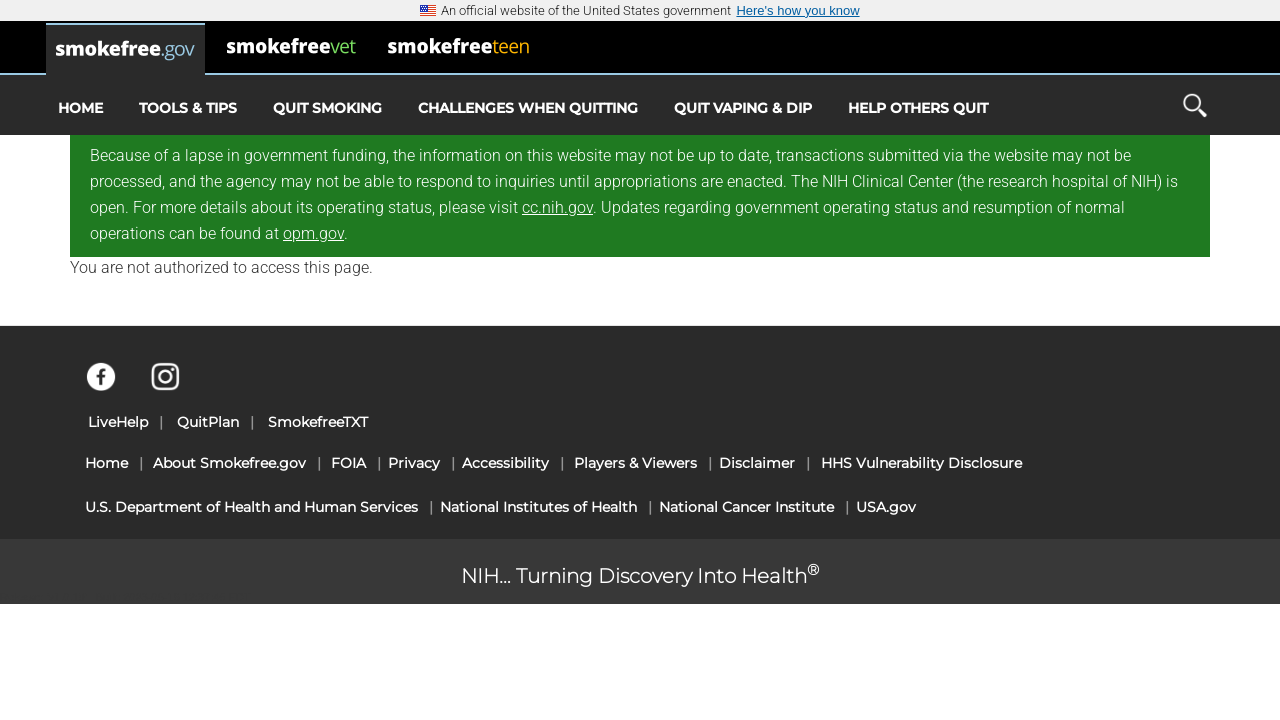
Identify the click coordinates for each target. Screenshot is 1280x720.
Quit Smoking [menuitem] (327, 108)
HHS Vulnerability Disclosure (921, 463)
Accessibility (505, 463)
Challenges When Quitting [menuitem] (528, 108)
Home (106, 463)
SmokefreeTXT (318, 422)
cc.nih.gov (557, 207)
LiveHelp (118, 422)
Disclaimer (757, 463)
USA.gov (886, 507)
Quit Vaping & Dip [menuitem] (743, 108)
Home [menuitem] (80, 108)
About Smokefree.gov (229, 463)
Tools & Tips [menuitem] (188, 108)
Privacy (414, 463)
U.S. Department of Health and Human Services (251, 507)
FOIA (348, 463)
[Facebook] (112, 386)
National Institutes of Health (538, 507)
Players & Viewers (635, 463)
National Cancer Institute (746, 507)
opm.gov (313, 233)
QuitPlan (208, 422)
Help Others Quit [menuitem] (918, 108)
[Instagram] (176, 386)
